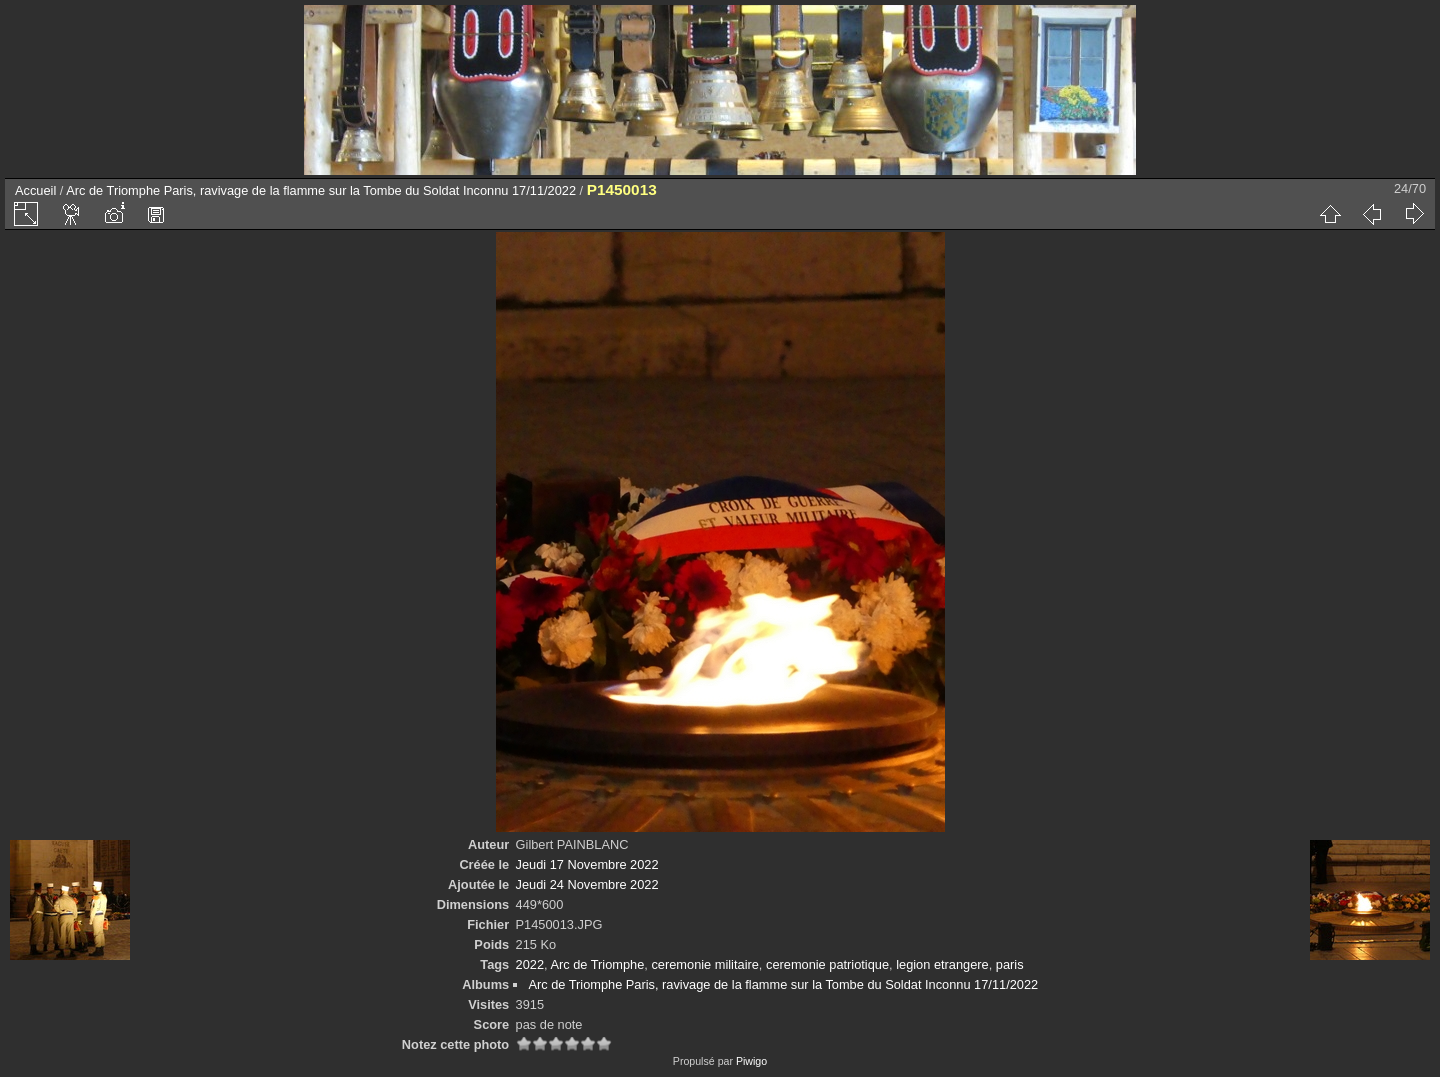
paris (1010, 964)
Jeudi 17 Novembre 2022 (587, 864)
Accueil (35, 190)
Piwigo (751, 1061)
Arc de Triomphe (597, 964)
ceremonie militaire (704, 964)
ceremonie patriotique (827, 964)
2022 (530, 964)
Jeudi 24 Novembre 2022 (587, 884)
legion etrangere (942, 964)
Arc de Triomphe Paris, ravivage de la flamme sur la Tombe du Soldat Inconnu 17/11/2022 (321, 190)
